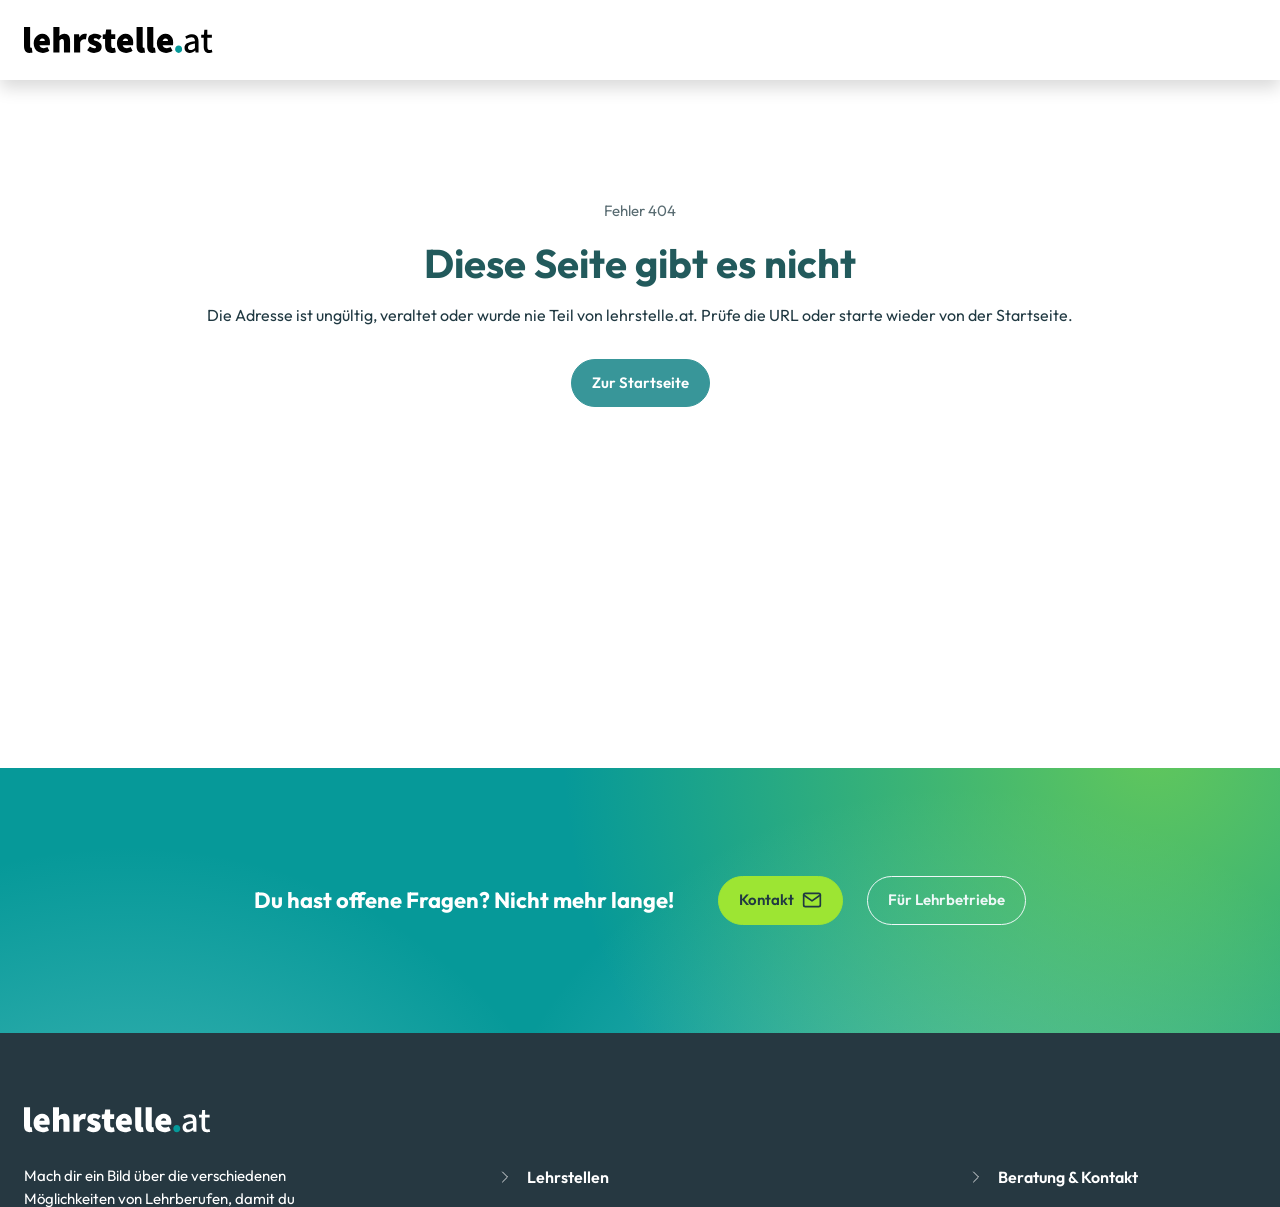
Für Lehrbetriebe (946, 899)
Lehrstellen (568, 1177)
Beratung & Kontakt (1068, 1177)
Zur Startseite (640, 382)
